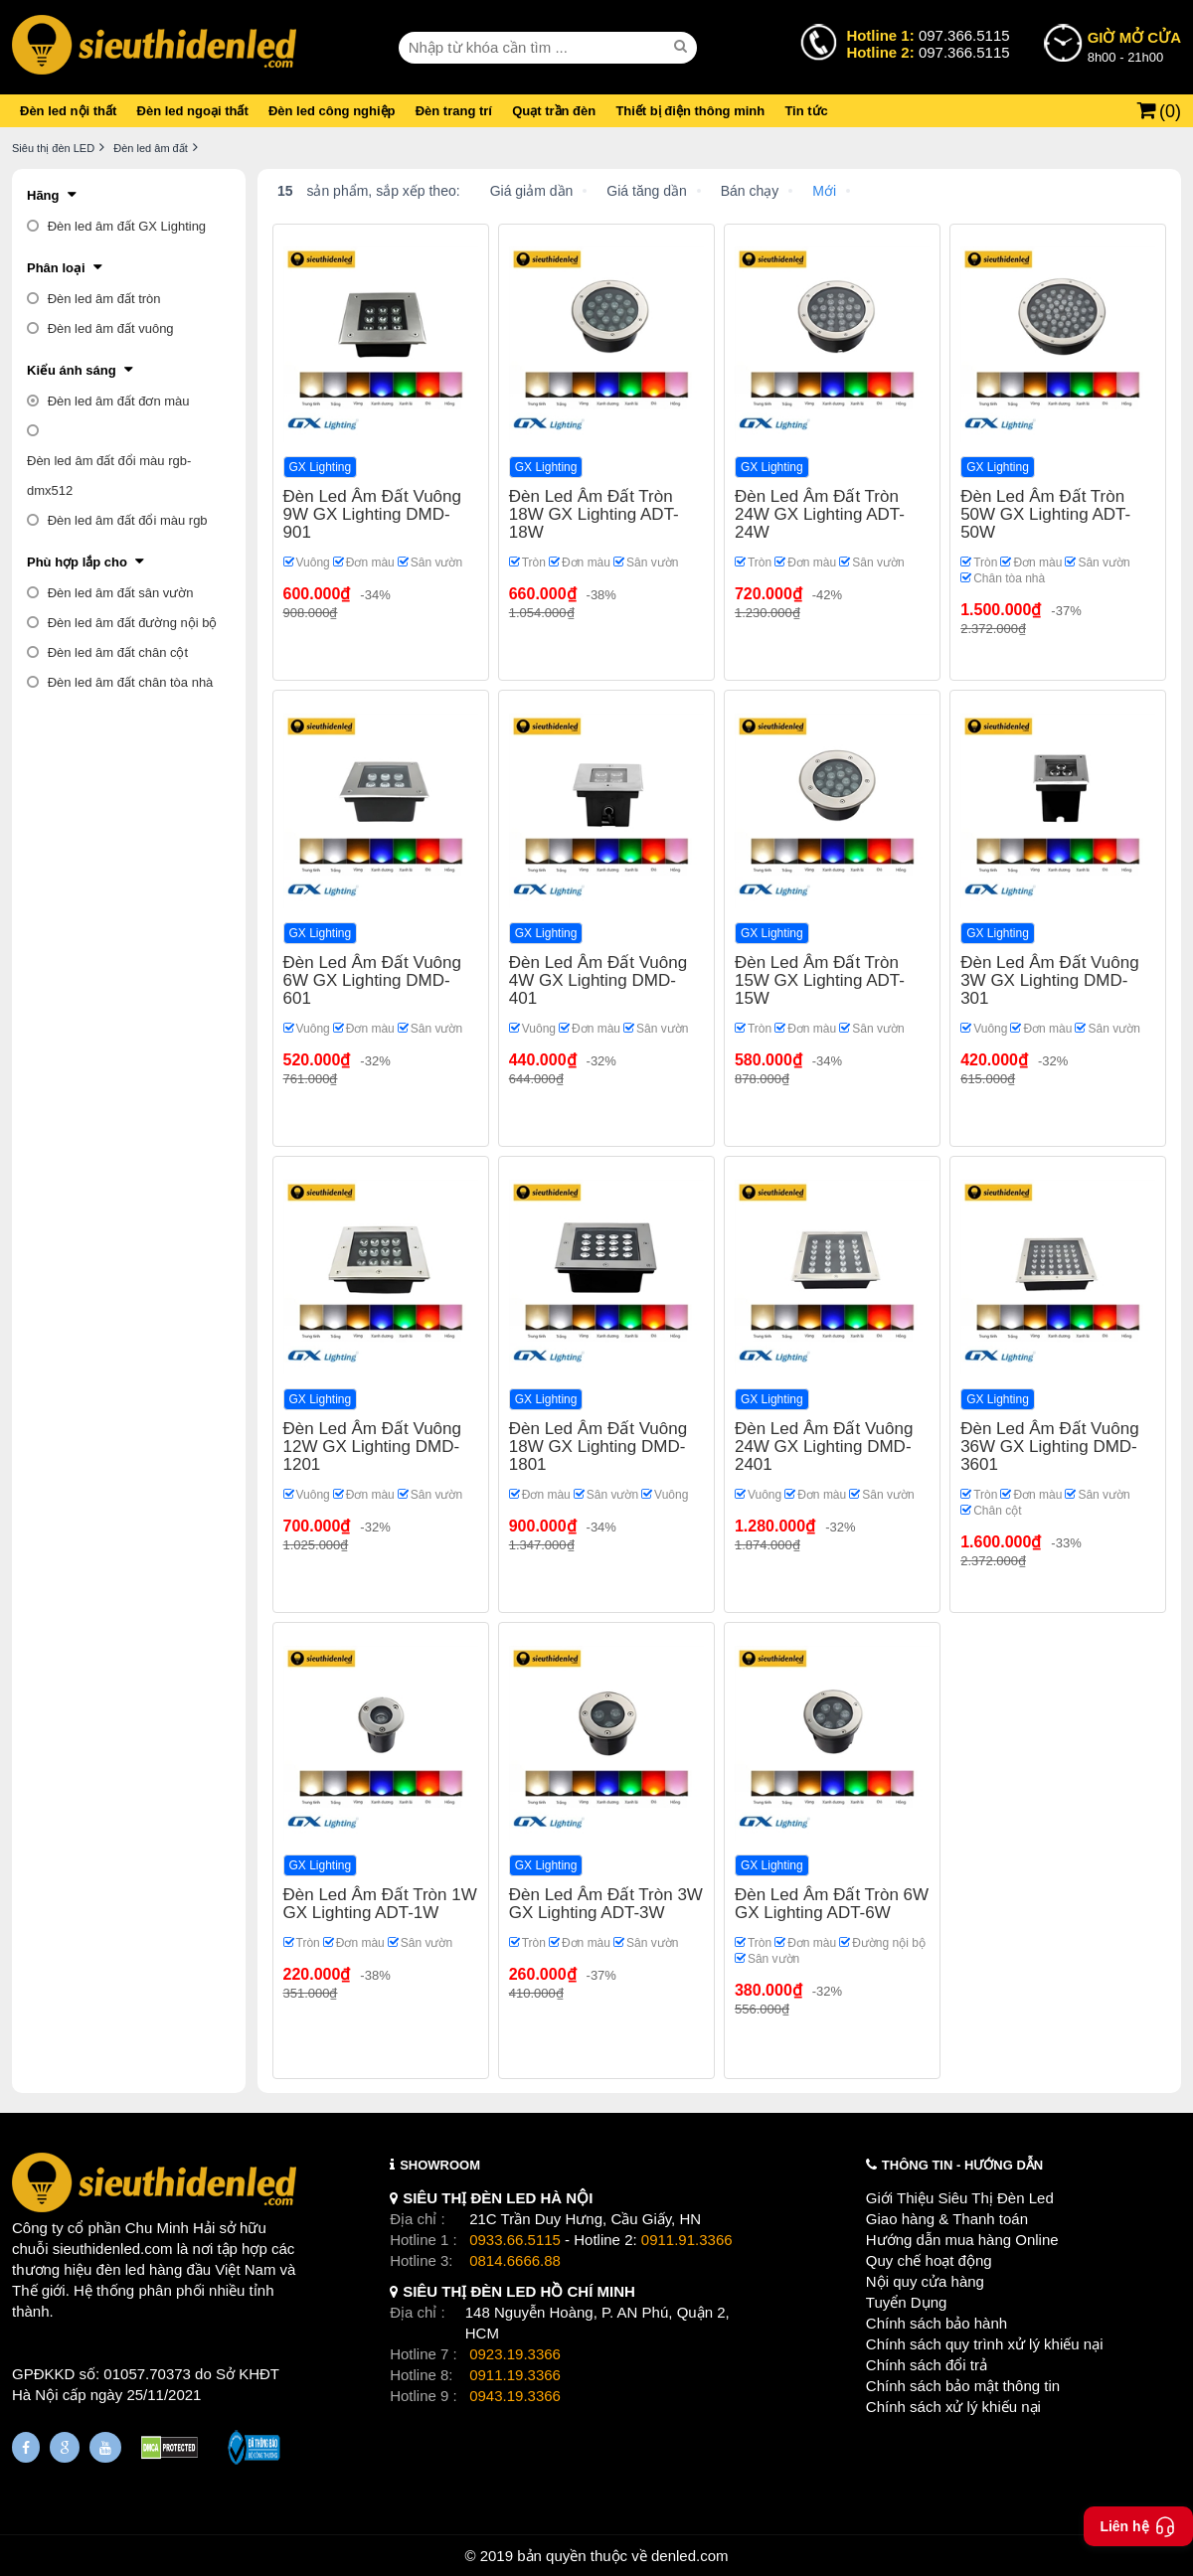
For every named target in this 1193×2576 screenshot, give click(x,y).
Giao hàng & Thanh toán (947, 2218)
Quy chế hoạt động (929, 2260)
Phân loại (56, 267)
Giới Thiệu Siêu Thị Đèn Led (960, 2197)
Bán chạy (750, 191)
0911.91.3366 (687, 2239)
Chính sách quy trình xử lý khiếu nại (985, 2343)
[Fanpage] (26, 2447)
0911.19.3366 (515, 2374)
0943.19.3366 (515, 2395)
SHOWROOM (440, 2165)
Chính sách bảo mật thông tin (963, 2385)
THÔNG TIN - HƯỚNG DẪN (962, 2165)
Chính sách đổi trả (926, 2364)
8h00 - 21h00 (1134, 46)
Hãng (43, 195)
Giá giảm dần (532, 191)
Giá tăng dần (646, 191)
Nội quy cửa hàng (925, 2281)
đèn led (120, 2269)
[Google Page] (65, 2447)
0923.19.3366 (515, 2353)
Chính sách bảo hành (936, 2323)
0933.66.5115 (515, 2239)
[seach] (683, 47)
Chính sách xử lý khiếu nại (953, 2406)
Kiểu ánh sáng (71, 370)
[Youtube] (105, 2447)
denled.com (690, 2555)
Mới (824, 191)
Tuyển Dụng (906, 2302)
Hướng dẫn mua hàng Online (962, 2239)
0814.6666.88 (515, 2260)
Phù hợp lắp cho (77, 562)
